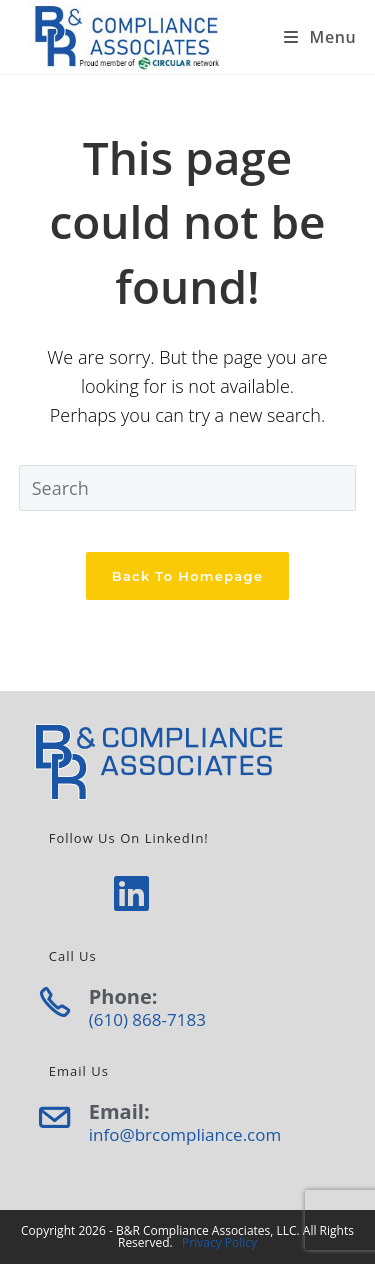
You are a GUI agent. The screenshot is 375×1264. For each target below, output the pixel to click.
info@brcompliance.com (185, 1134)
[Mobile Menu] (320, 37)
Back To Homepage (188, 576)
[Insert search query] (188, 488)
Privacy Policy (219, 1242)
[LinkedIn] (131, 892)
